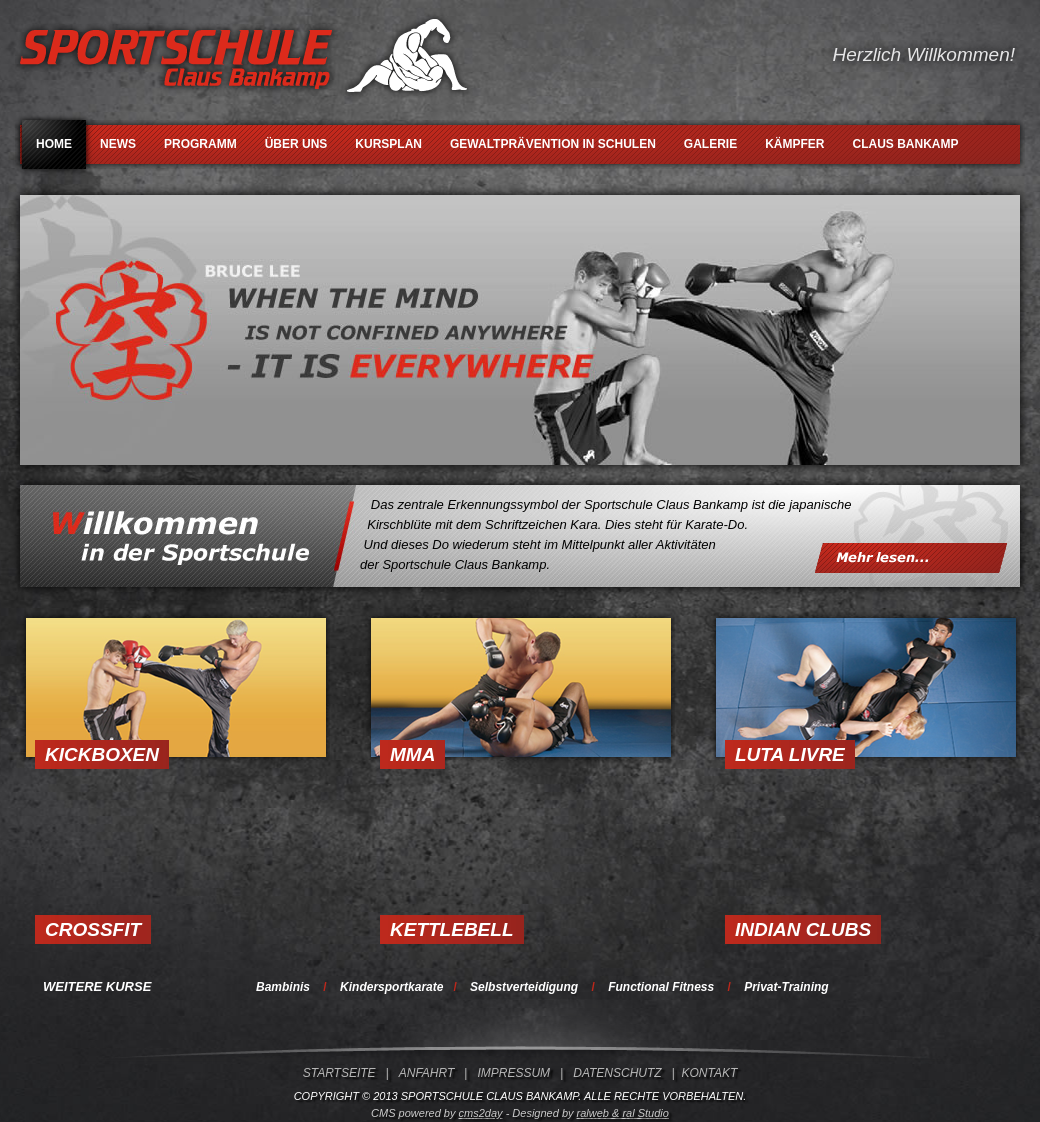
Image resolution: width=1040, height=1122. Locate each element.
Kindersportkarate (391, 987)
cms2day (481, 1113)
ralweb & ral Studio (623, 1113)
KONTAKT (710, 1073)
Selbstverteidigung (524, 987)
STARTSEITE (339, 1073)
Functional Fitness (661, 987)
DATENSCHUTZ (617, 1073)
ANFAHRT (427, 1073)
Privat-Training (786, 987)
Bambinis (283, 987)
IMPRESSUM (513, 1073)
